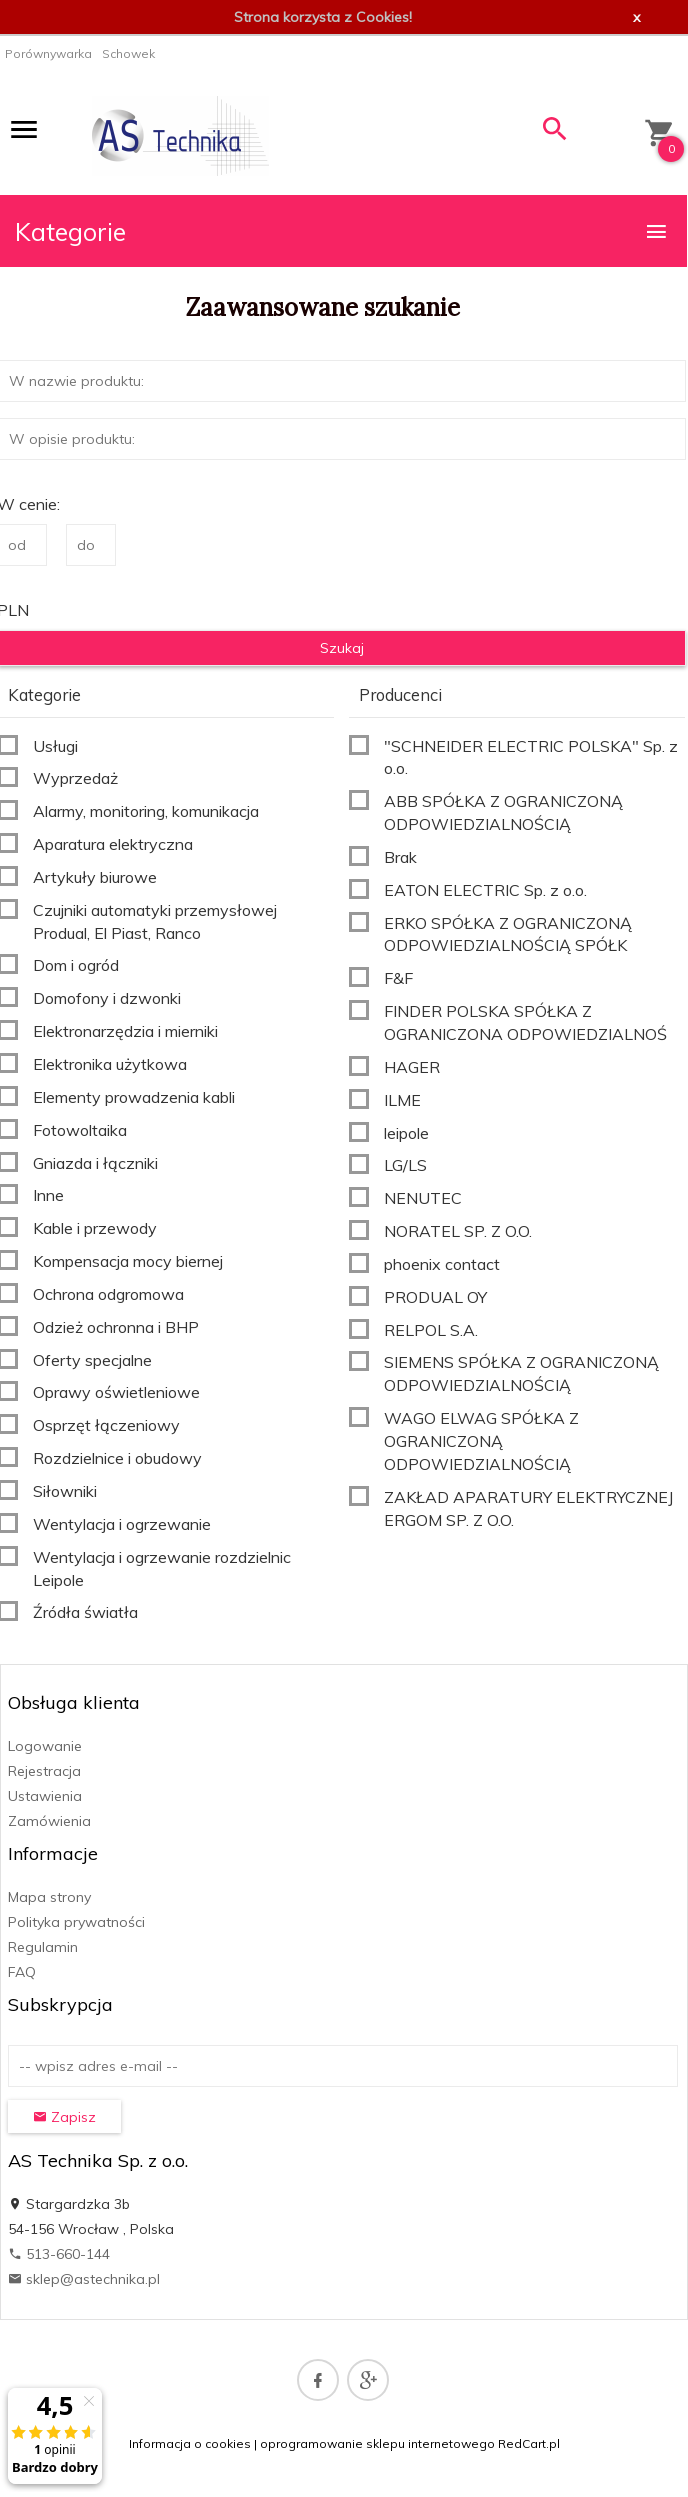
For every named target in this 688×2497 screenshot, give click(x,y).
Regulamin (43, 1947)
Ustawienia (45, 1796)
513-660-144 (59, 2254)
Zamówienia (49, 1821)
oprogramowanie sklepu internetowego (377, 2443)
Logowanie (45, 1746)
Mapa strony (49, 1897)
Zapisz (64, 2117)
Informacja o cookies (190, 2443)
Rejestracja (44, 1771)
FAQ (22, 1972)
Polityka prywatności (76, 1922)
